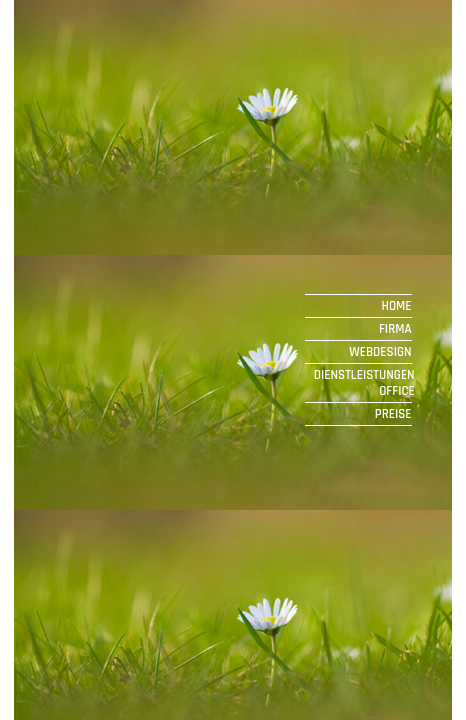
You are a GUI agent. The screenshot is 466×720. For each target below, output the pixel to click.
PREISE (395, 414)
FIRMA (397, 329)
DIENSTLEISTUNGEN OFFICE (364, 383)
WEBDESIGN (381, 352)
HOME (397, 306)
